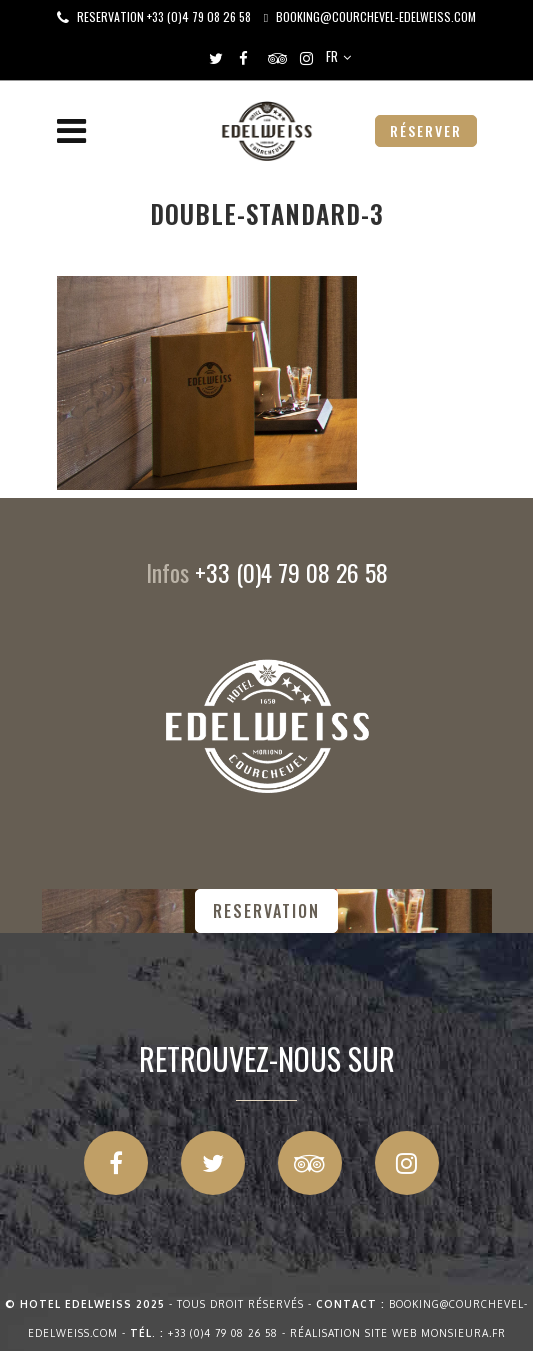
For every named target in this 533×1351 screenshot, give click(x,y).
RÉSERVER (426, 130)
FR (332, 56)
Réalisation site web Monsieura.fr (398, 1333)
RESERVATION (266, 911)
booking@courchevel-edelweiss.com (376, 16)
